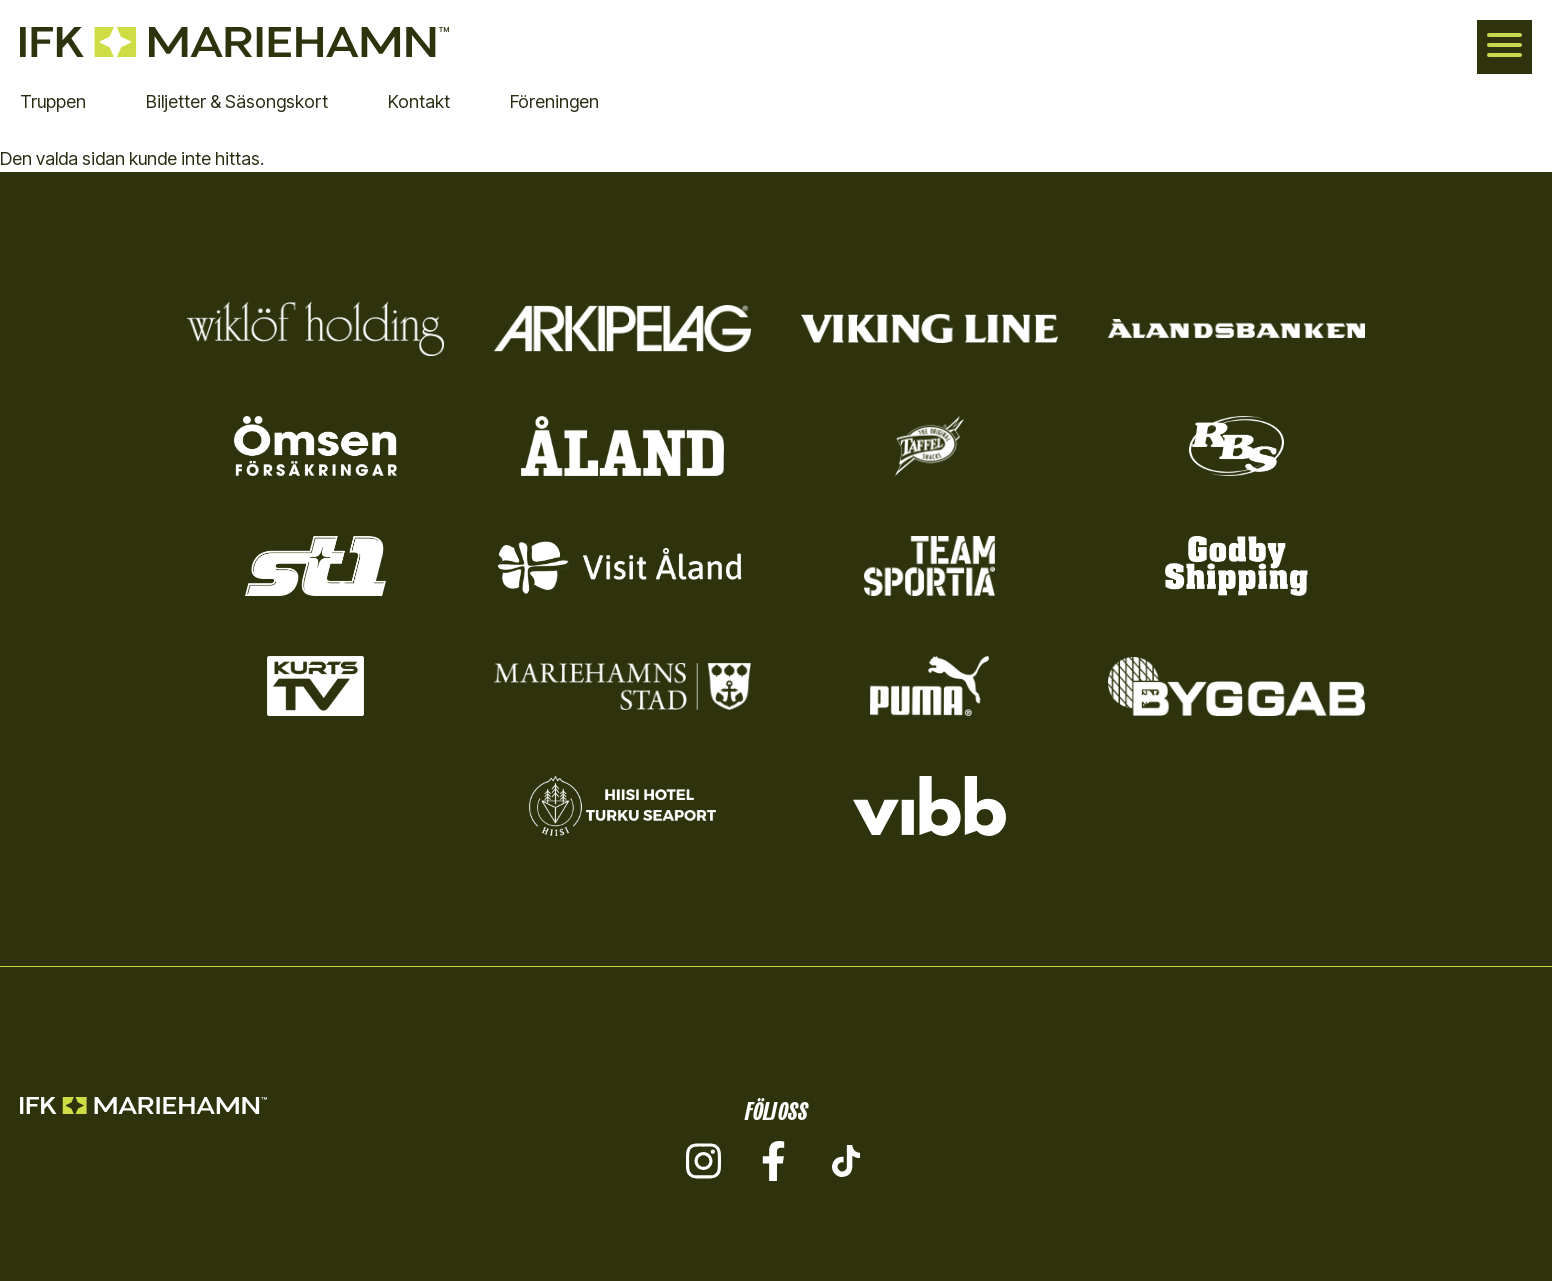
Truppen (53, 101)
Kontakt (419, 101)
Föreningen (554, 101)
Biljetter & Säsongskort (237, 101)
